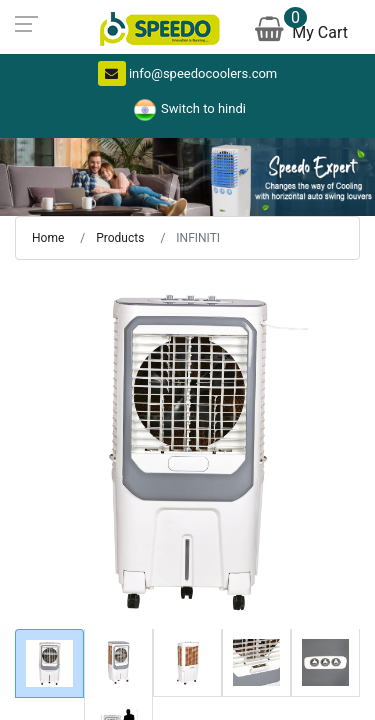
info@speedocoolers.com (188, 73)
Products (120, 238)
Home (48, 238)
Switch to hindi (187, 108)
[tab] (49, 663)
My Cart (303, 29)
